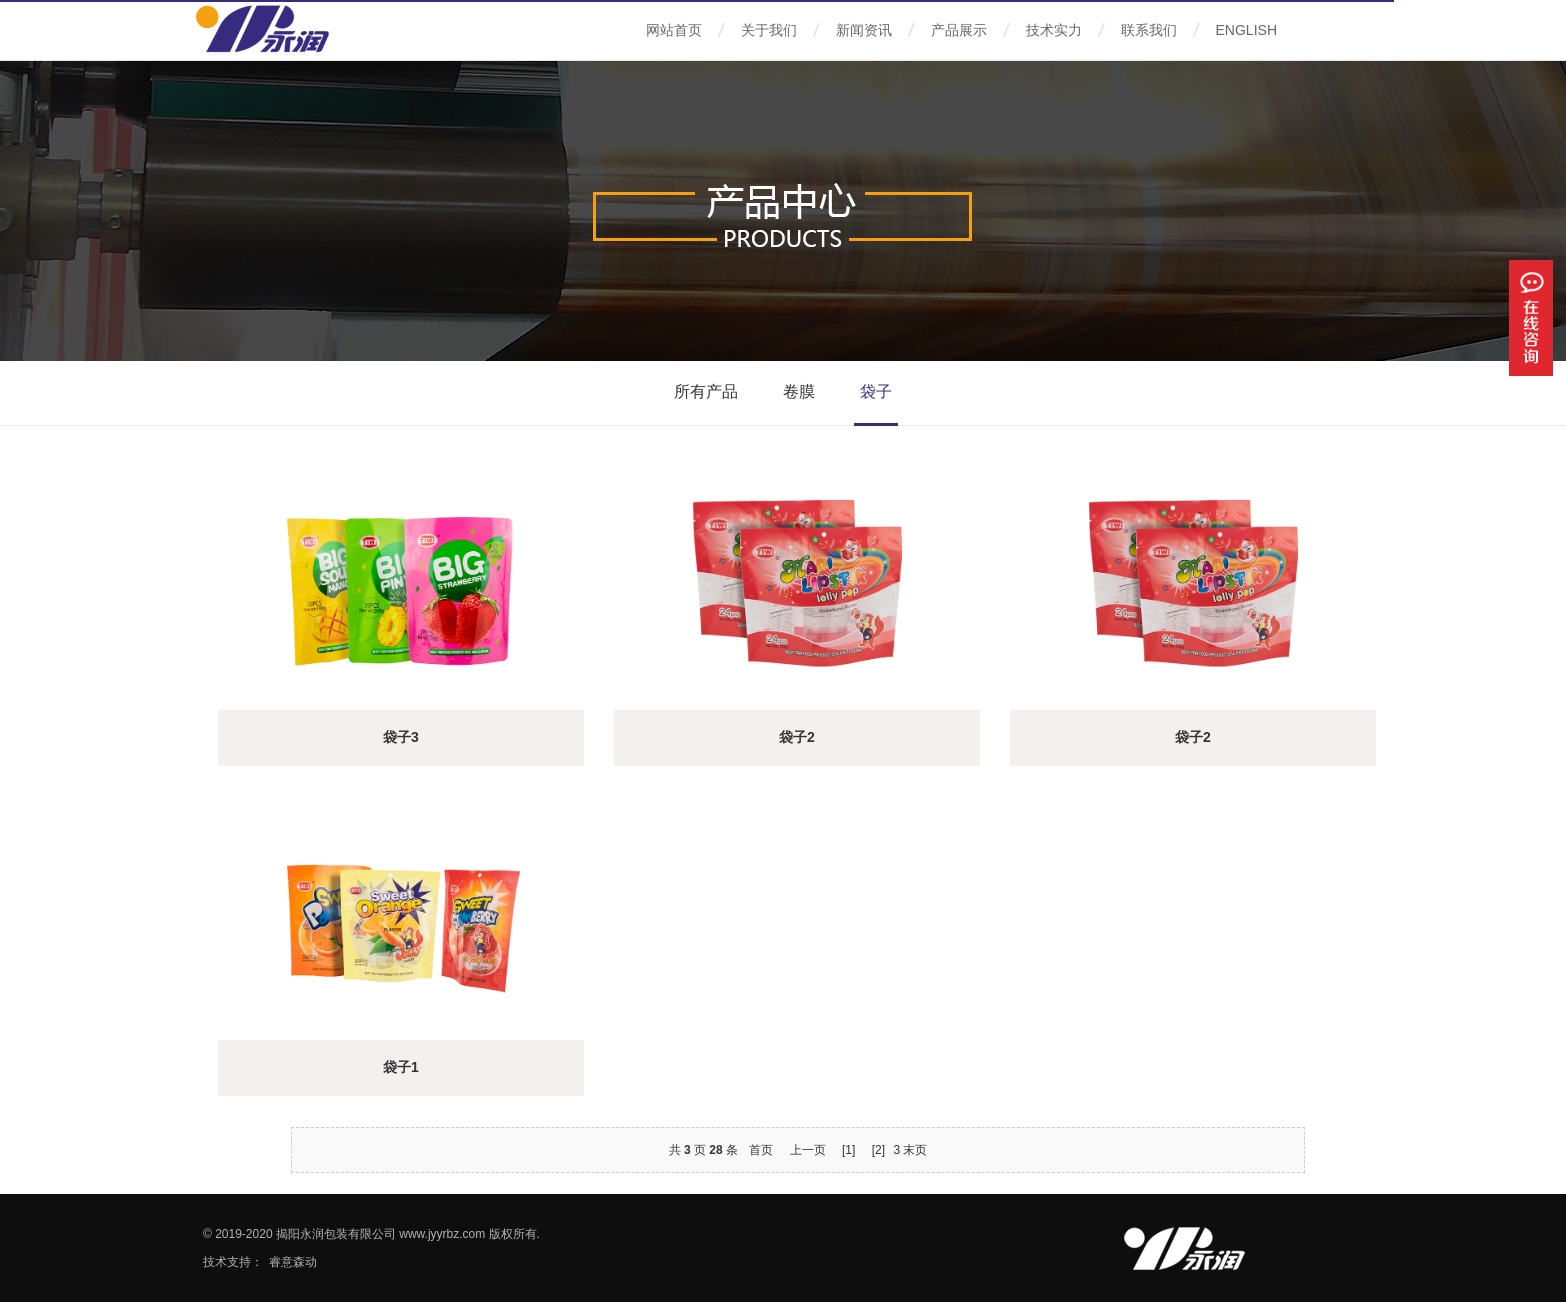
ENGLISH (1246, 30)
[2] (878, 1150)
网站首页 (674, 30)
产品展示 (959, 30)
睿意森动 (293, 1262)
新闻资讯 (864, 30)
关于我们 (769, 30)
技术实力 (1054, 30)
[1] (848, 1150)
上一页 (808, 1150)
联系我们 (1149, 30)
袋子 (876, 391)
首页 (761, 1150)
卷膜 (799, 391)
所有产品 (706, 391)
